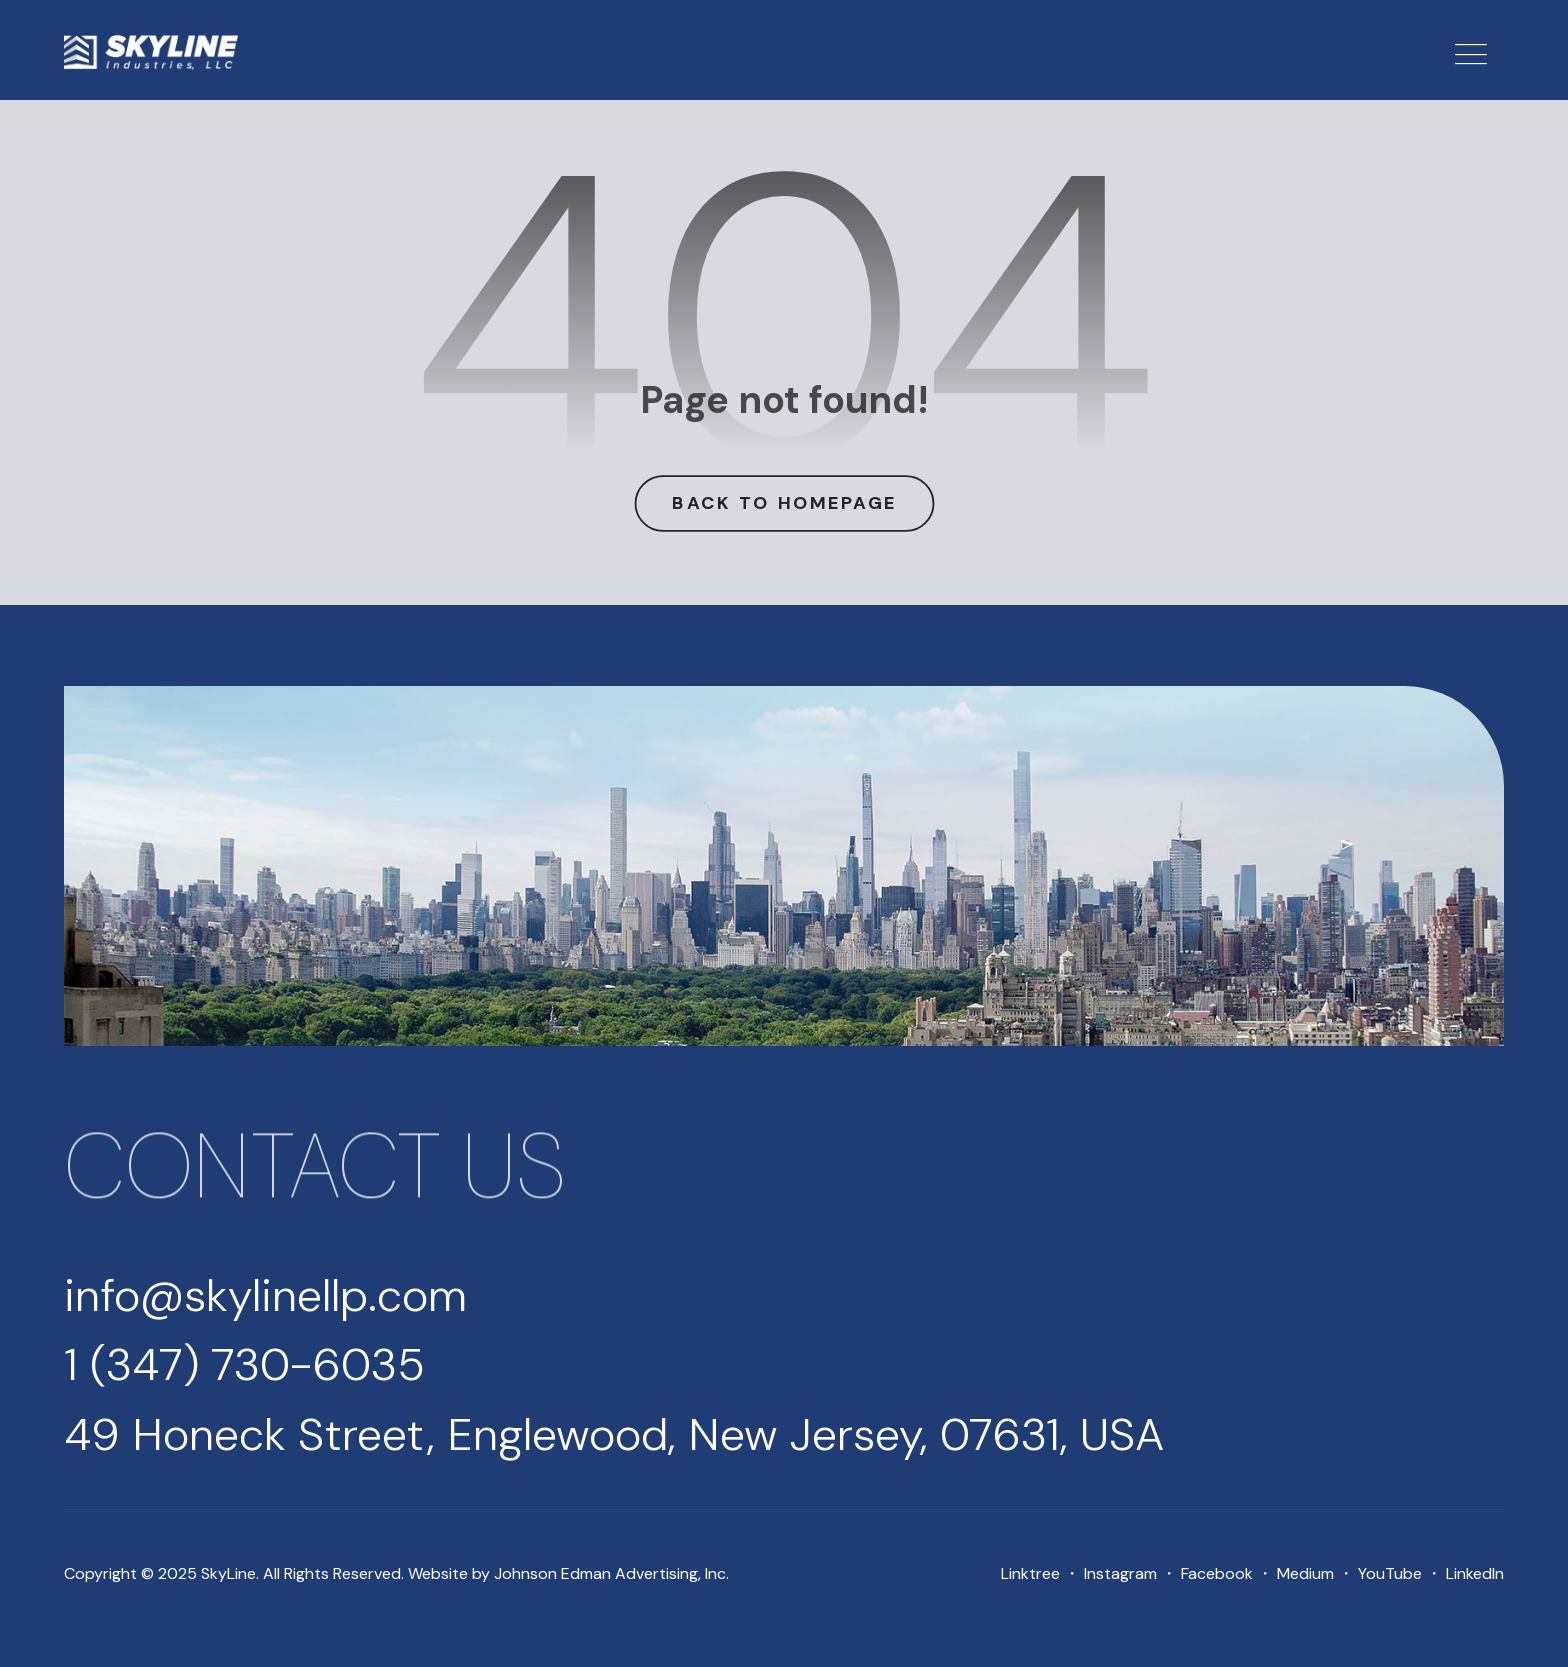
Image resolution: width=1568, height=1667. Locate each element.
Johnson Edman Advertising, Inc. (611, 1573)
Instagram (1120, 1573)
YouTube (1390, 1573)
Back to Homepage (784, 502)
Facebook (1217, 1573)
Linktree (1030, 1573)
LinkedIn (1475, 1573)
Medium (1305, 1573)
